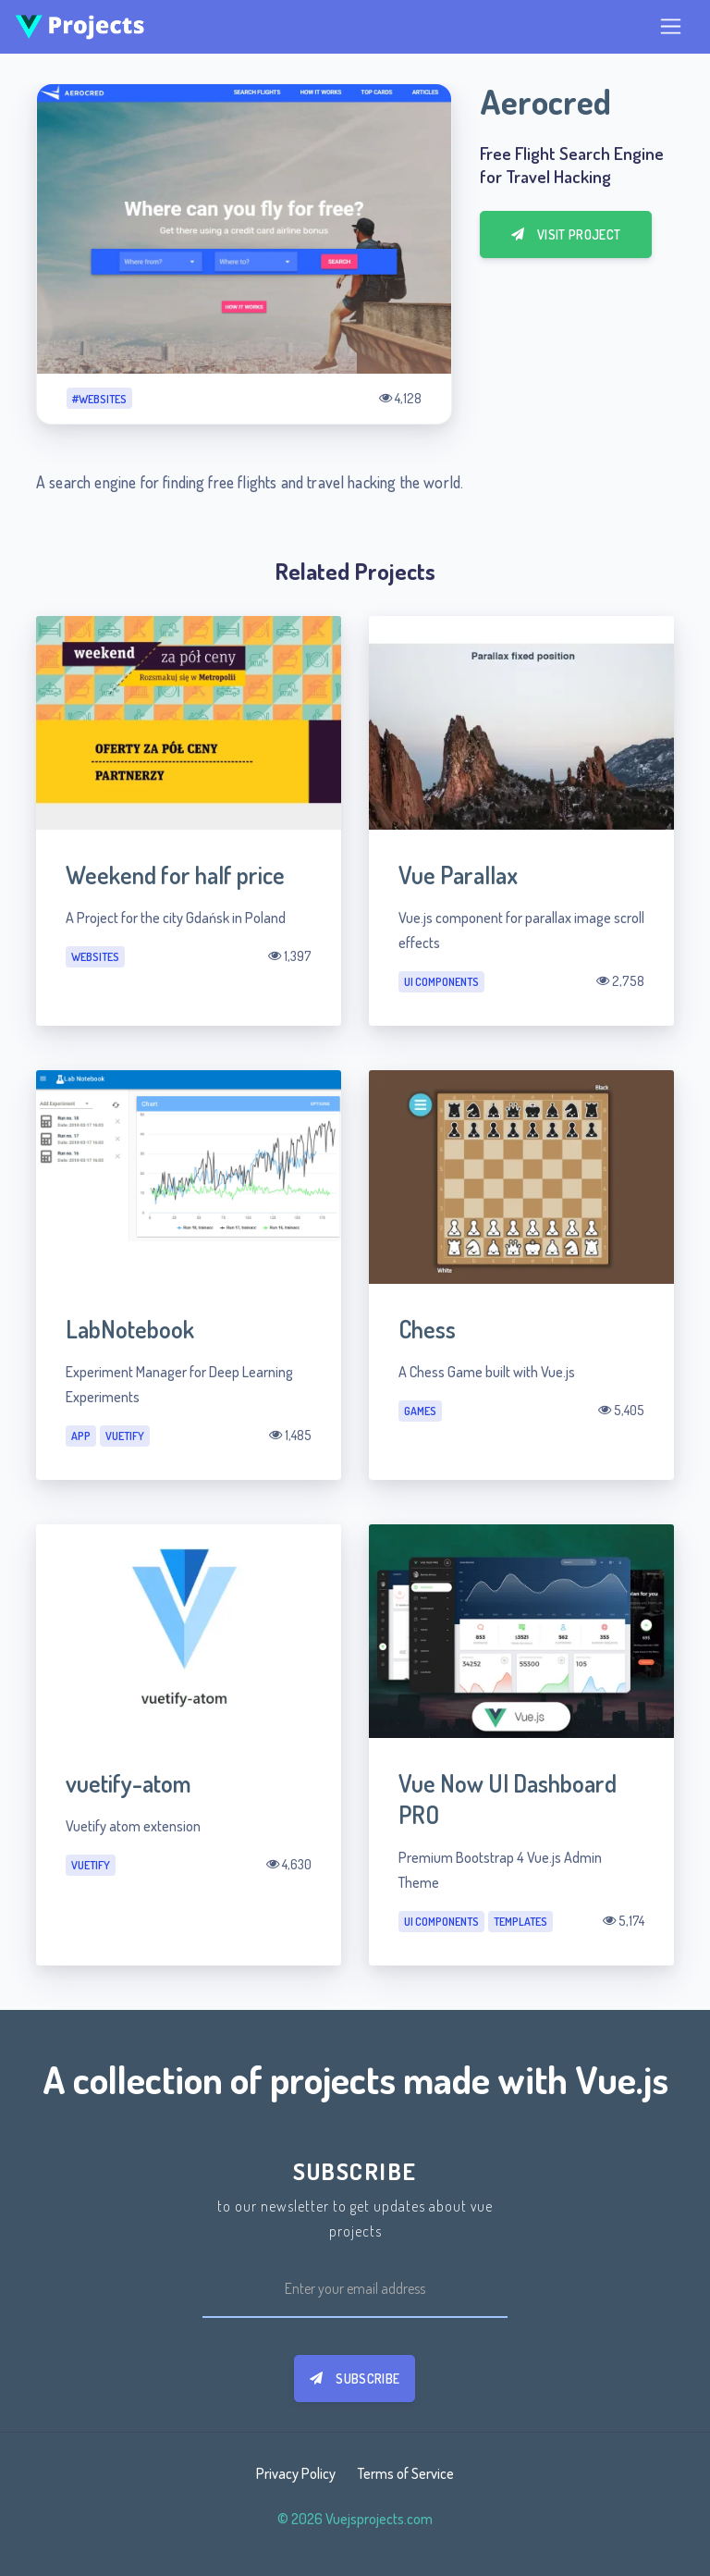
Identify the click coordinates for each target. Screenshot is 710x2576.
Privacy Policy (296, 2473)
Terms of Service (406, 2473)
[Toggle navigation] (670, 26)
